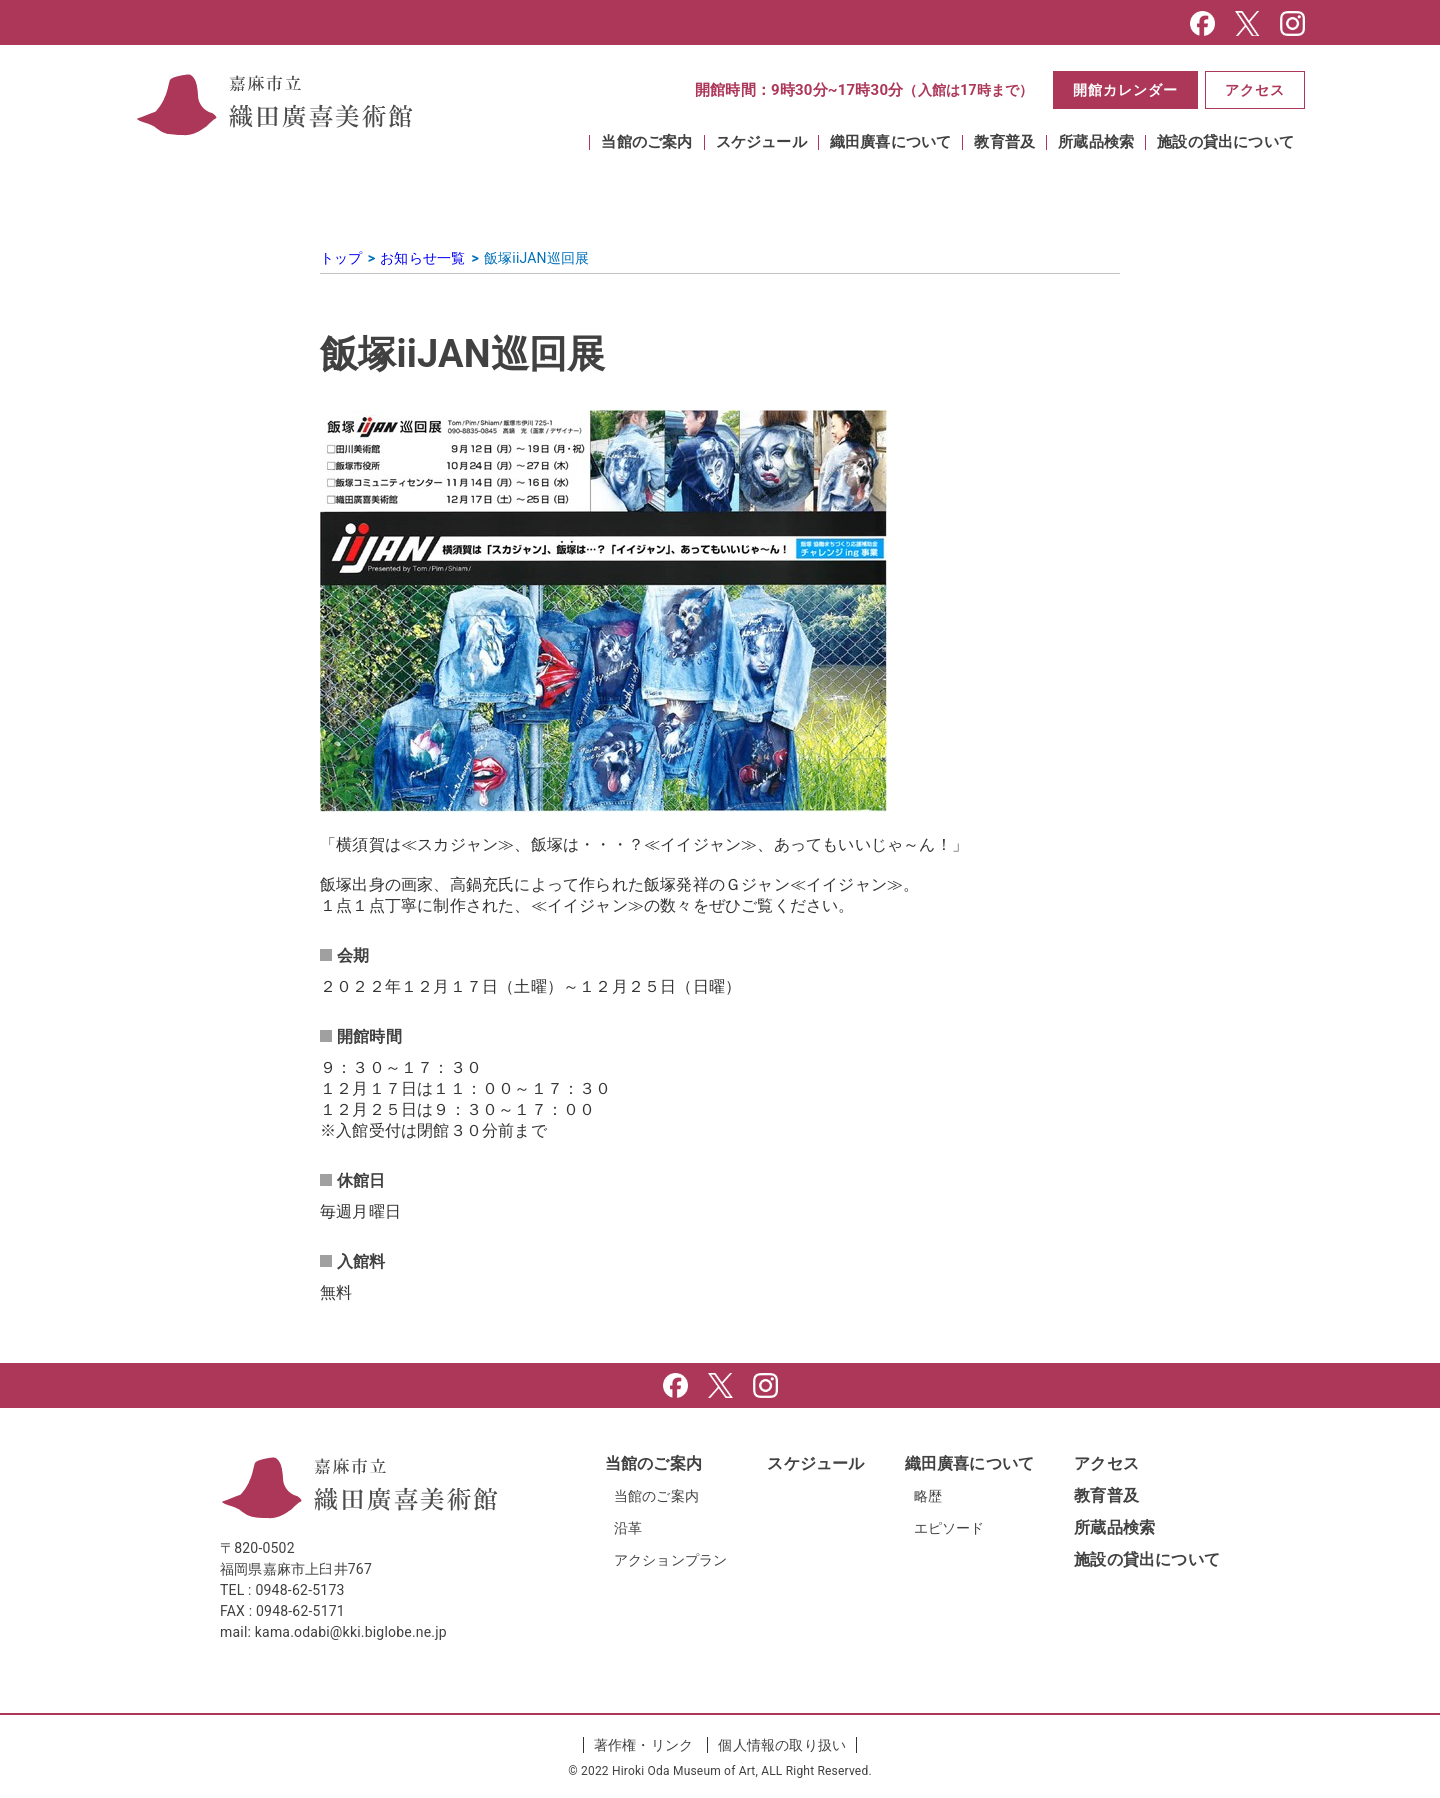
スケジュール (761, 142)
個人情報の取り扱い (782, 1745)
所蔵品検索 (1096, 142)
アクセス (1254, 90)
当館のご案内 (646, 142)
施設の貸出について (1225, 142)
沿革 (628, 1528)
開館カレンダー (1122, 90)
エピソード (949, 1528)
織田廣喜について (891, 142)
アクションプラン (671, 1560)
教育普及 (1004, 142)
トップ (341, 258)
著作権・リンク (643, 1745)
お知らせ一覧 (422, 258)
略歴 (928, 1496)
